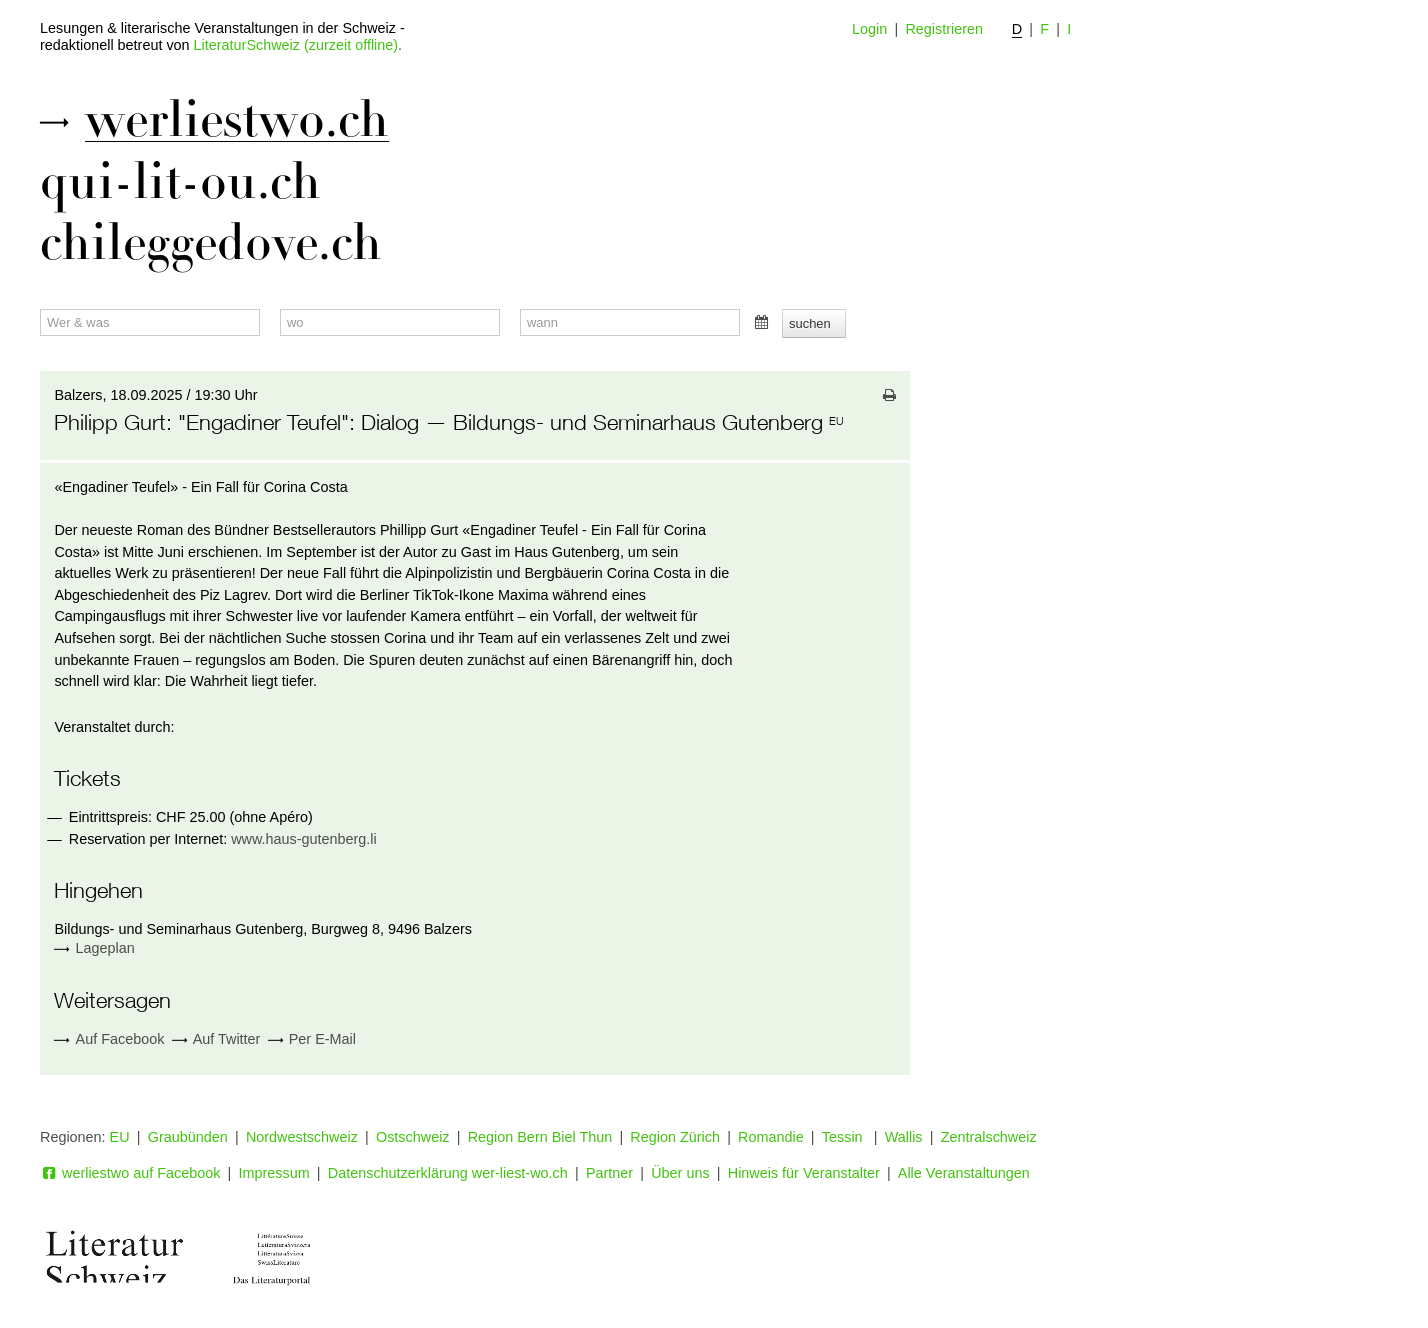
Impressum (274, 1173)
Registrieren (944, 29)
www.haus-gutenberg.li (304, 839)
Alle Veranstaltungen (964, 1173)
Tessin (844, 1137)
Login (869, 29)
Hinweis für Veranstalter (804, 1173)
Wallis (904, 1137)
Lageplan (105, 948)
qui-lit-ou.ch (180, 182)
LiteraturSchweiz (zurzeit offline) (296, 45)
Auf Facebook (109, 1039)
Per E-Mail (312, 1039)
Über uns (680, 1173)
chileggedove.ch (211, 243)
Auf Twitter (216, 1039)
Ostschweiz (413, 1137)
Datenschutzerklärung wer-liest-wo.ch (448, 1173)
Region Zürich (675, 1137)
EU (120, 1137)
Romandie (771, 1137)
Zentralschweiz (989, 1137)
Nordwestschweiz (302, 1137)
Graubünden (188, 1137)
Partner (609, 1173)
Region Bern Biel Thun (540, 1137)
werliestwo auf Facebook (130, 1173)
